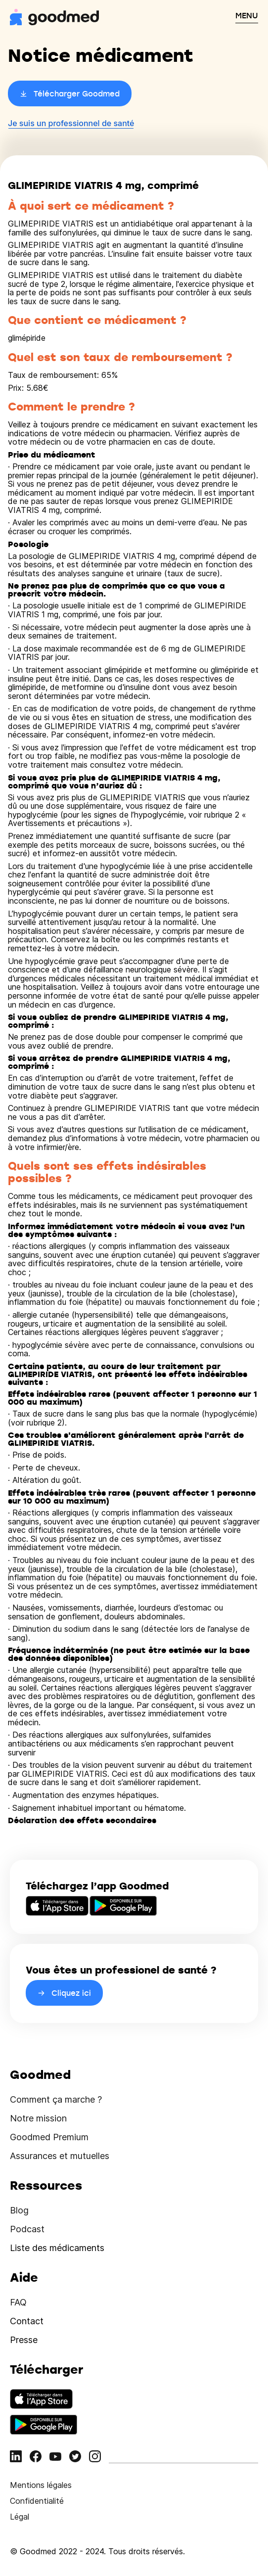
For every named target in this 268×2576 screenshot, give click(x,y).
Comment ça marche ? (56, 2099)
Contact (27, 2321)
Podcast (27, 2229)
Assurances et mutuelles (59, 2156)
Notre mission (38, 2118)
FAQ (18, 2302)
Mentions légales (41, 2485)
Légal (19, 2517)
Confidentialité (37, 2501)
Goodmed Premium (49, 2137)
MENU (246, 15)
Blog (19, 2210)
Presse (24, 2340)
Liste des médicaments (57, 2248)
